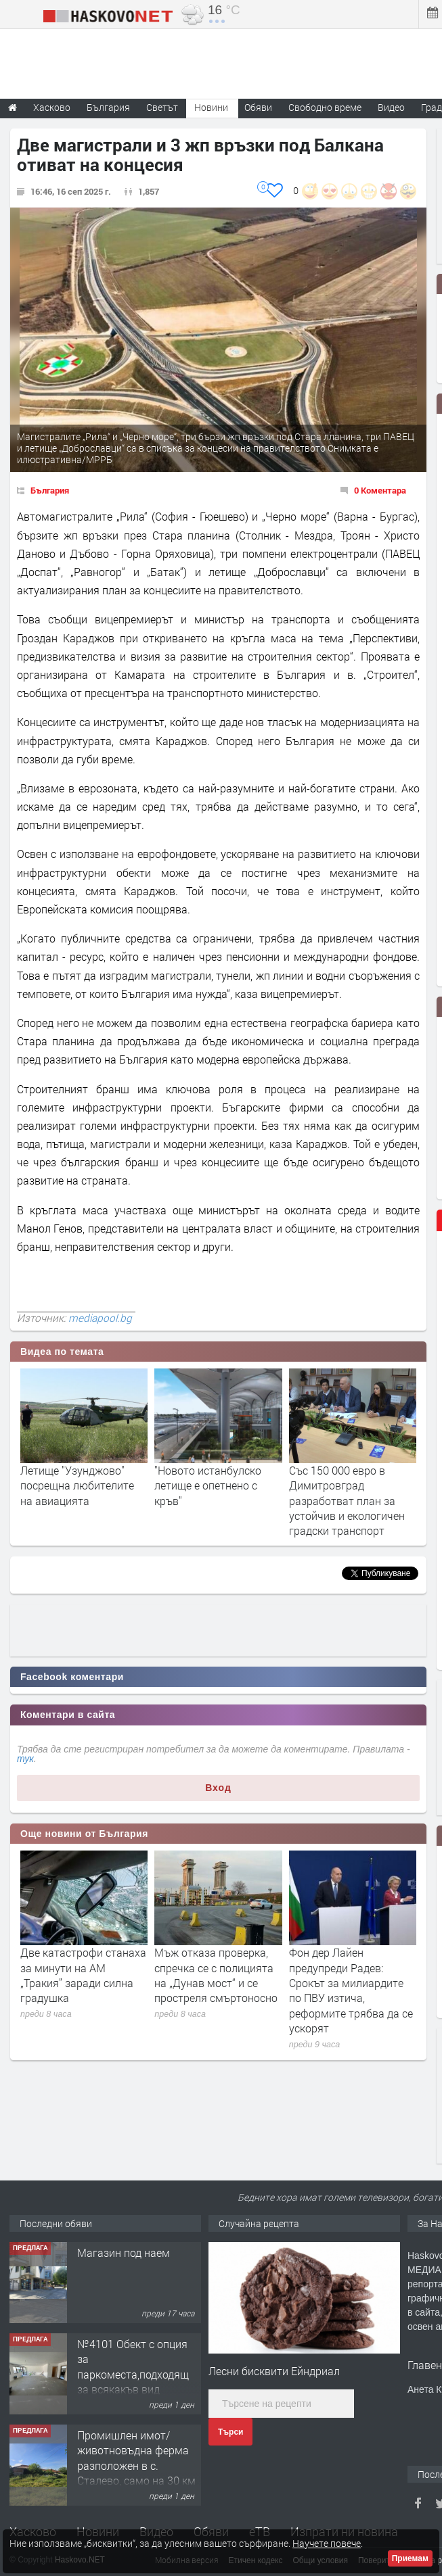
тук (25, 1758)
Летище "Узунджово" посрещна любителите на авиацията (77, 1485)
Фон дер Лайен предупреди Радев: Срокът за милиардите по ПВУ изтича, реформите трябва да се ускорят (351, 1990)
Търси (230, 2432)
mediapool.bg (100, 1318)
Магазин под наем (123, 2252)
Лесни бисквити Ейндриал (274, 2371)
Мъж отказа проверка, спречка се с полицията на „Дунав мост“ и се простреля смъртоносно (216, 1975)
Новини (211, 107)
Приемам (410, 2558)
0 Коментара (380, 490)
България (49, 490)
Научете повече (326, 2543)
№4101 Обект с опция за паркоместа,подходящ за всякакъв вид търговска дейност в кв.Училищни (133, 2382)
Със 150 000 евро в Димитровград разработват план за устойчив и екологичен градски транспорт (347, 1500)
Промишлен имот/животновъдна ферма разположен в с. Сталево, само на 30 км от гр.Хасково (136, 2465)
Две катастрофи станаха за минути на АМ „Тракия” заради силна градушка (83, 1975)
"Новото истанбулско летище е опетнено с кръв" (207, 1485)
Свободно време (324, 107)
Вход (218, 1787)
